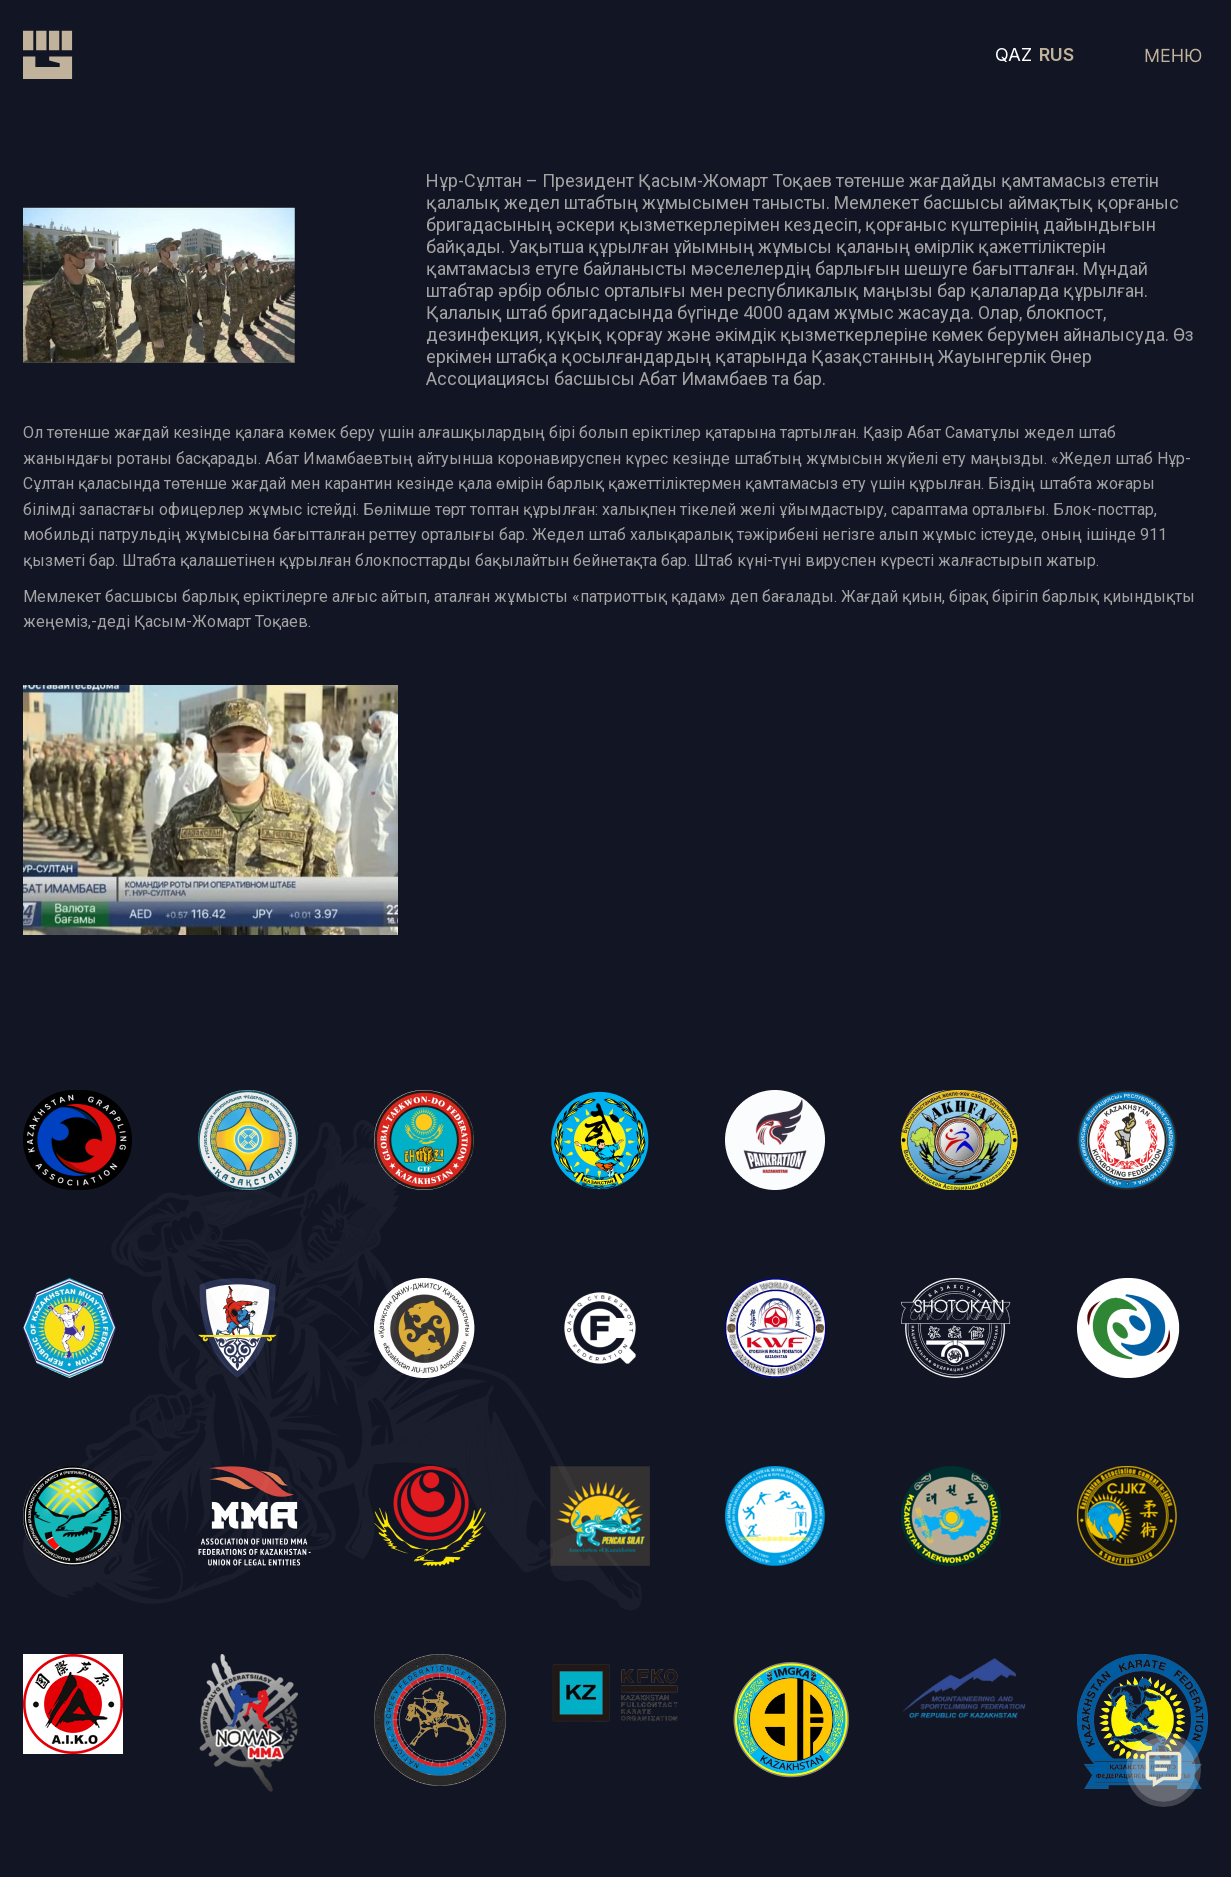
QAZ (1013, 54)
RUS (1056, 54)
